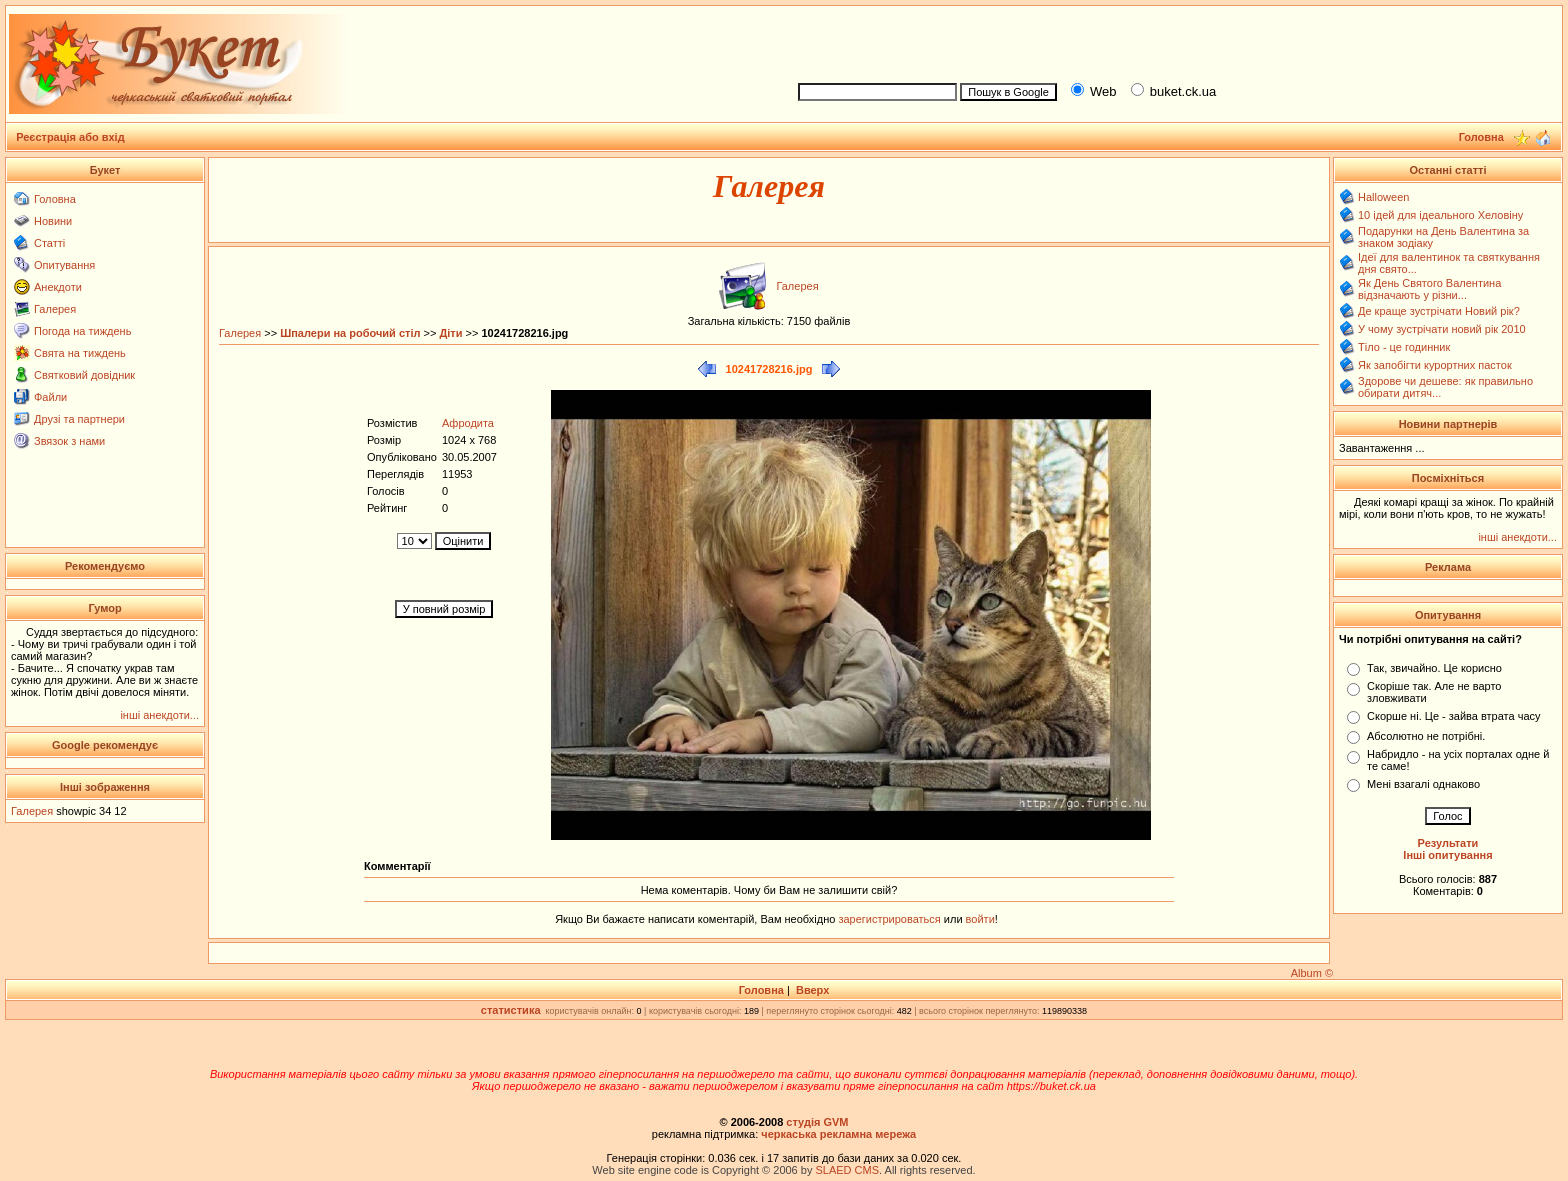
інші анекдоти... (159, 715)
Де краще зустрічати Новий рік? (1439, 311)
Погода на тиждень (82, 331)
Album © (1312, 973)
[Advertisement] (1172, 41)
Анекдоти (58, 287)
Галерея (55, 309)
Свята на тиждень (80, 353)
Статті (49, 243)
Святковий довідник (84, 375)
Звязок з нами (69, 441)
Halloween (1383, 197)
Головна (55, 199)
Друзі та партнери (79, 419)
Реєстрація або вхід (70, 137)
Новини (53, 221)
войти (979, 919)
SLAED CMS (847, 1170)
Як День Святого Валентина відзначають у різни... (1429, 289)
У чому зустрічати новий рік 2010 (1442, 329)
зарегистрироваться (890, 919)
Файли (50, 397)
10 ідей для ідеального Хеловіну (1440, 215)
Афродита (468, 423)
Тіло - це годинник (1404, 347)
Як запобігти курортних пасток (1435, 365)
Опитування (64, 265)
